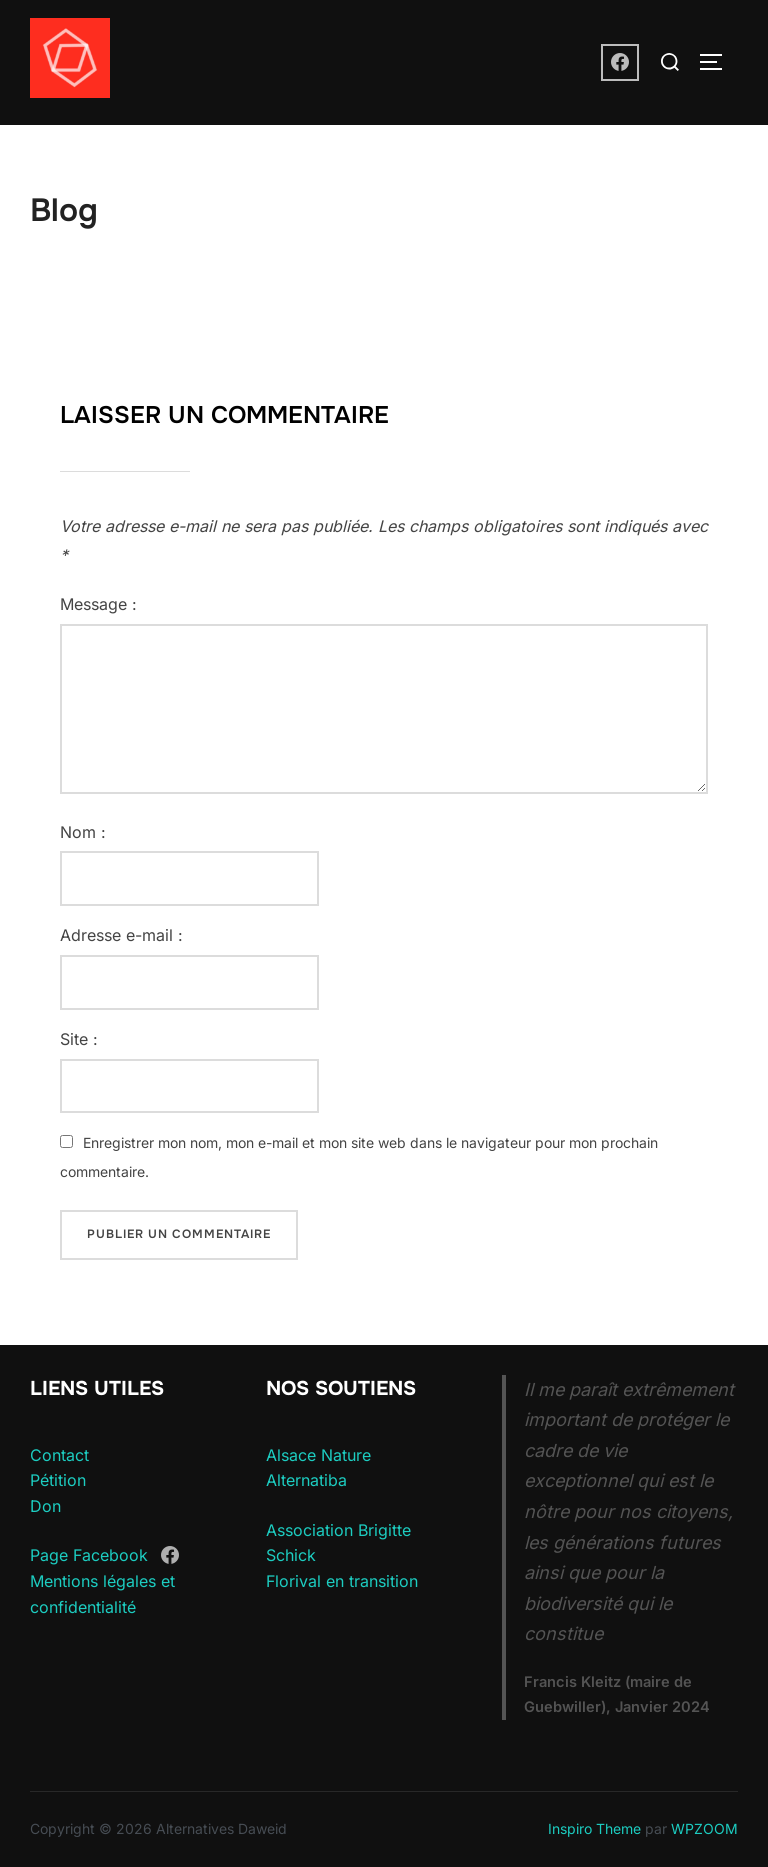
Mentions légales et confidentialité (102, 1594)
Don (45, 1506)
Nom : (83, 832)
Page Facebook (89, 1556)
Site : (79, 1039)
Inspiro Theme (594, 1828)
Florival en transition (342, 1581)
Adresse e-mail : (121, 935)
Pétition (58, 1480)
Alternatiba (306, 1480)
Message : (98, 604)
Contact (59, 1455)
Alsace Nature (318, 1455)
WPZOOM (704, 1828)
